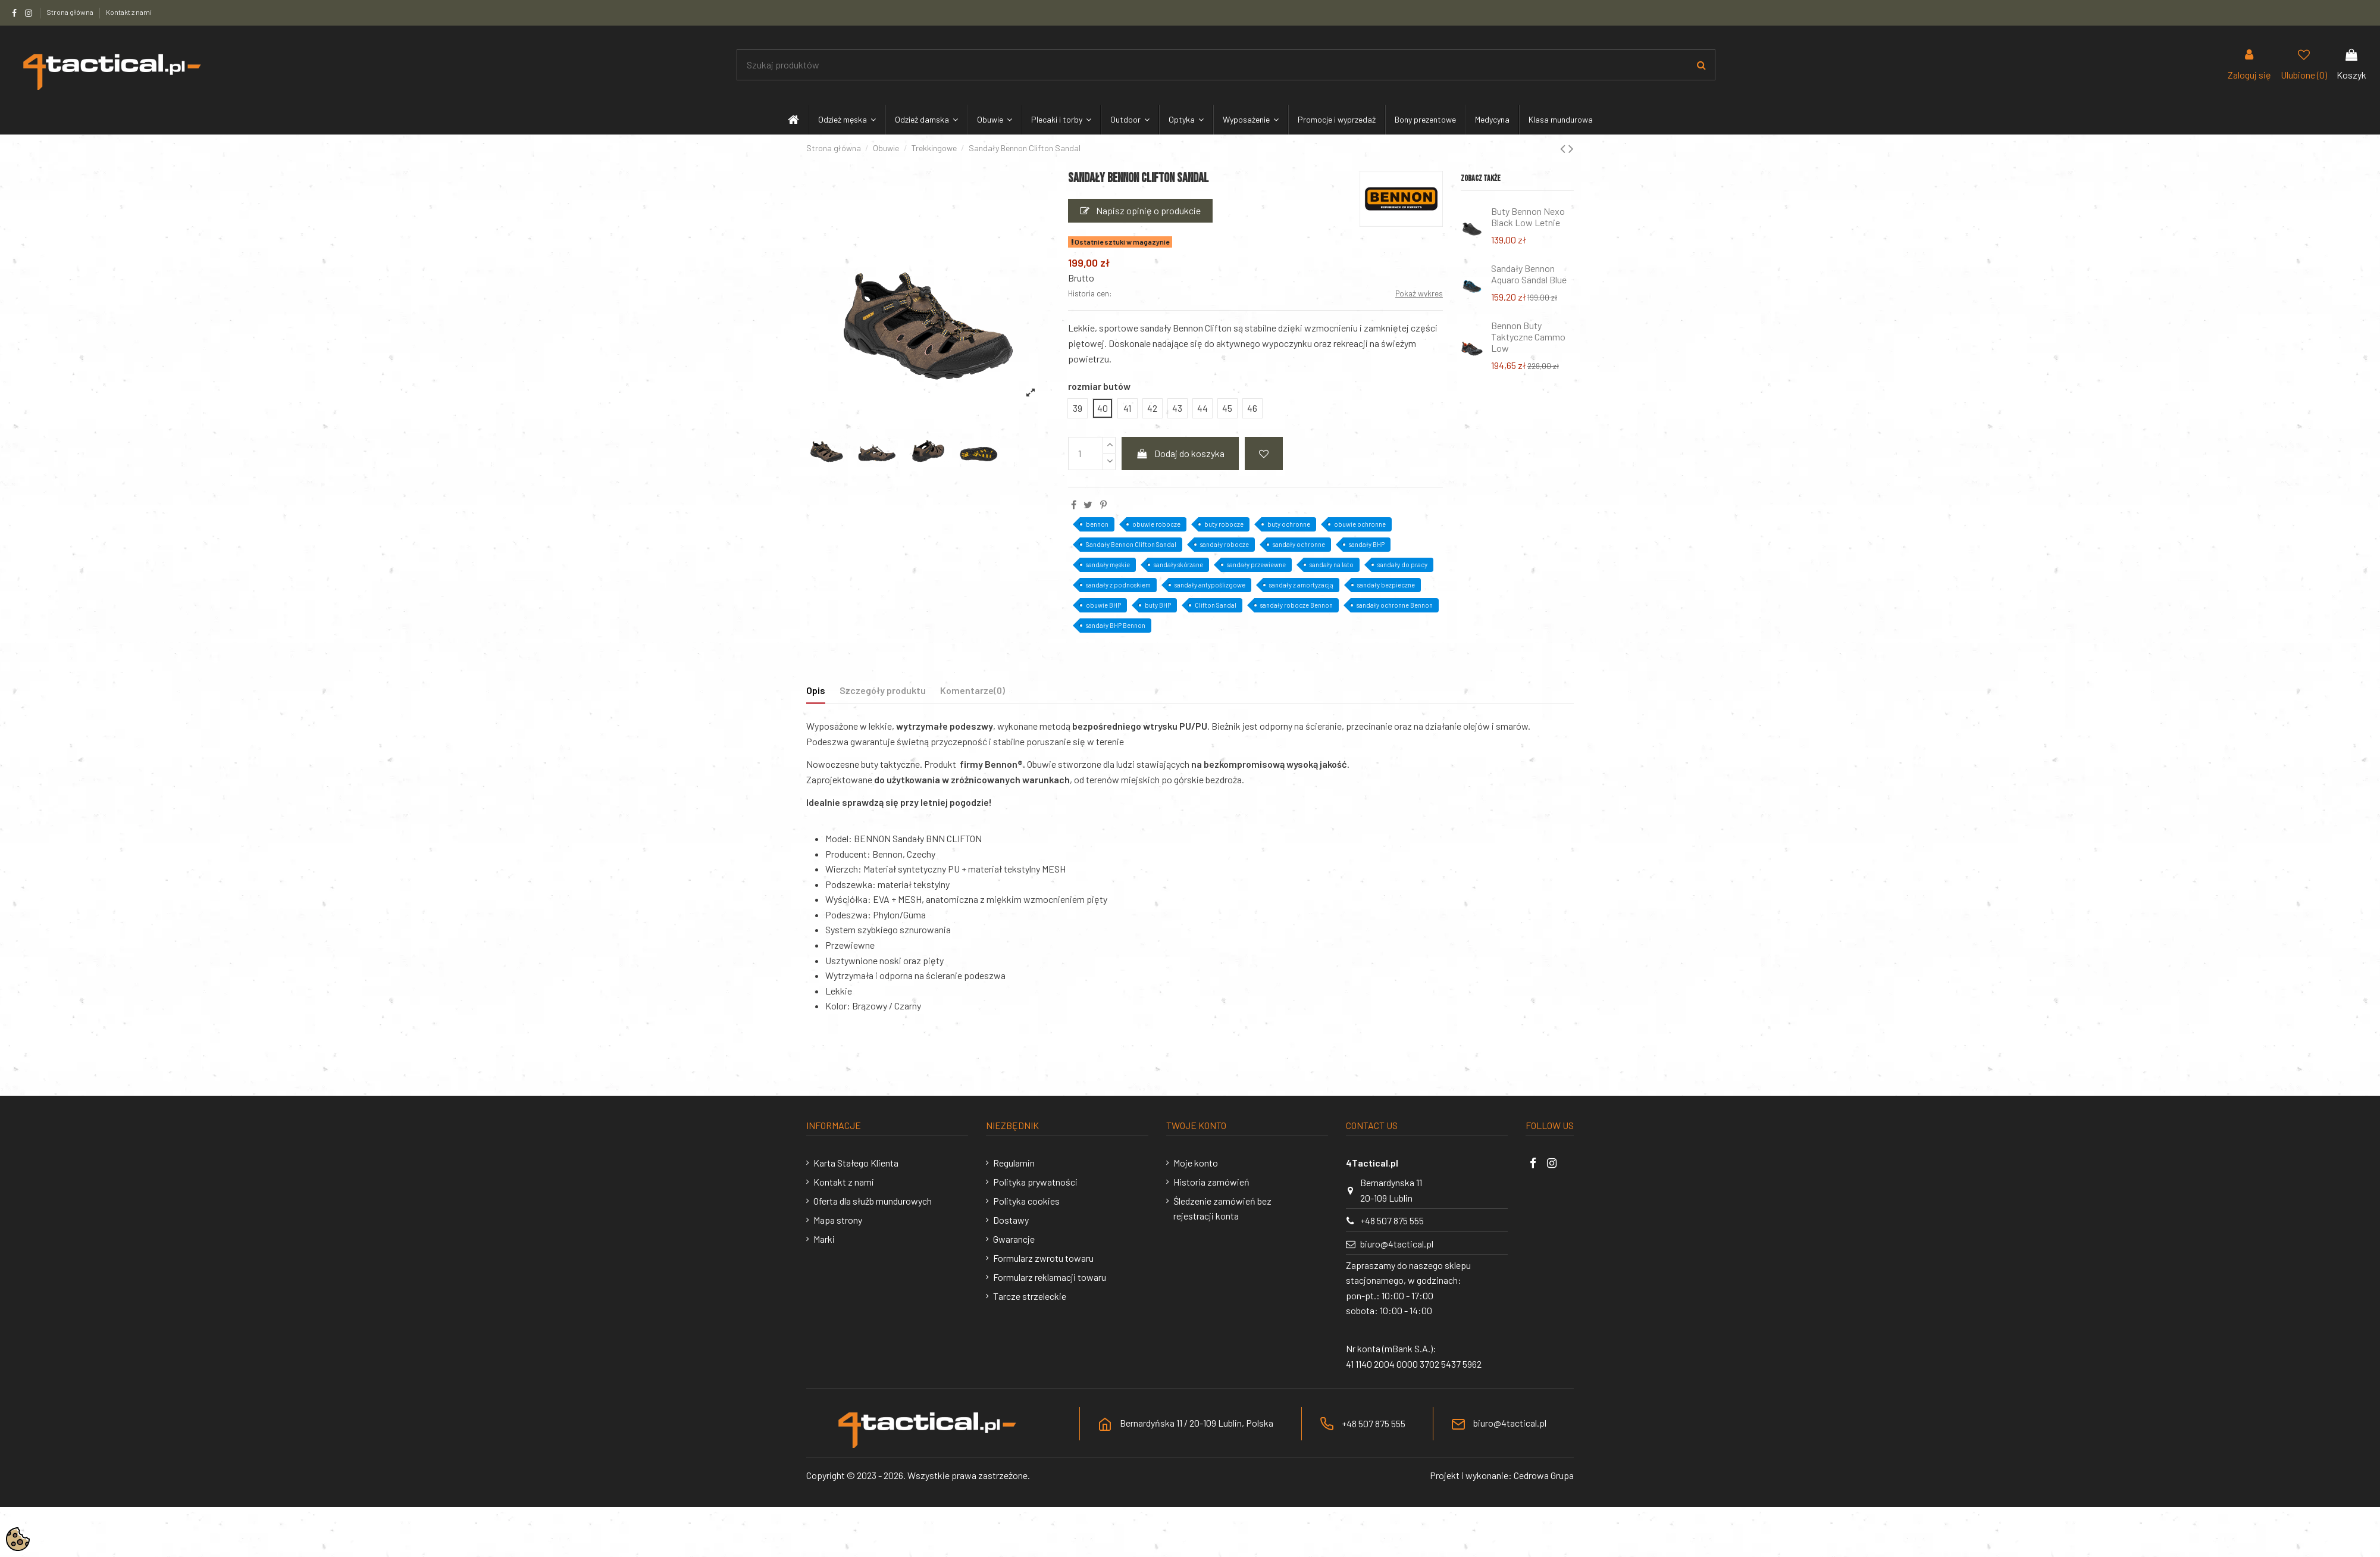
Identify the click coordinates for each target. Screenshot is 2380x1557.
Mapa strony (837, 1219)
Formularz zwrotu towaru (1043, 1258)
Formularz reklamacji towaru (1049, 1277)
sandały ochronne (1299, 544)
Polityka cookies (1026, 1200)
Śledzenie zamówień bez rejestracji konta (1222, 1208)
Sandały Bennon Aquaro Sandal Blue (1529, 273)
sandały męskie (1108, 564)
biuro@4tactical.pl (1396, 1243)
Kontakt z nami (129, 12)
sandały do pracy (1402, 564)
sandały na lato (1332, 564)
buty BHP (1158, 605)
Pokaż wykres (1419, 293)
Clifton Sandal (1215, 605)
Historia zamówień (1211, 1181)
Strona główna (70, 12)
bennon (1097, 524)
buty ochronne (1288, 524)
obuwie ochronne (1360, 524)
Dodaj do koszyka (1180, 453)
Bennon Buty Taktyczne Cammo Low (1528, 337)
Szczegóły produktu (883, 690)
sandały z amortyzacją (1301, 585)
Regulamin (1014, 1162)
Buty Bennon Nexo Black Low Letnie (1528, 216)
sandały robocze (1224, 544)
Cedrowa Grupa (1544, 1475)
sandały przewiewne (1256, 564)
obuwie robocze (1156, 524)
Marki (824, 1239)
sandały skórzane (1178, 564)
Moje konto (1195, 1162)
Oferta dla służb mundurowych (872, 1200)
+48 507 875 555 (1392, 1220)
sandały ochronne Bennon (1395, 605)
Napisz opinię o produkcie (1140, 210)
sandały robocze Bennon (1296, 605)
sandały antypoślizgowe (1210, 585)
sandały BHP (1367, 544)
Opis (815, 690)
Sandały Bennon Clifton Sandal (1131, 544)
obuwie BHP (1103, 605)
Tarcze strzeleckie (1029, 1296)
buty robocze (1224, 524)
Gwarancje (1014, 1239)
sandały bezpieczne (1386, 585)
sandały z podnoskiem (1118, 585)
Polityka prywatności (1035, 1181)
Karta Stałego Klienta (855, 1162)
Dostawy (1011, 1219)
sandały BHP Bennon (1115, 625)
